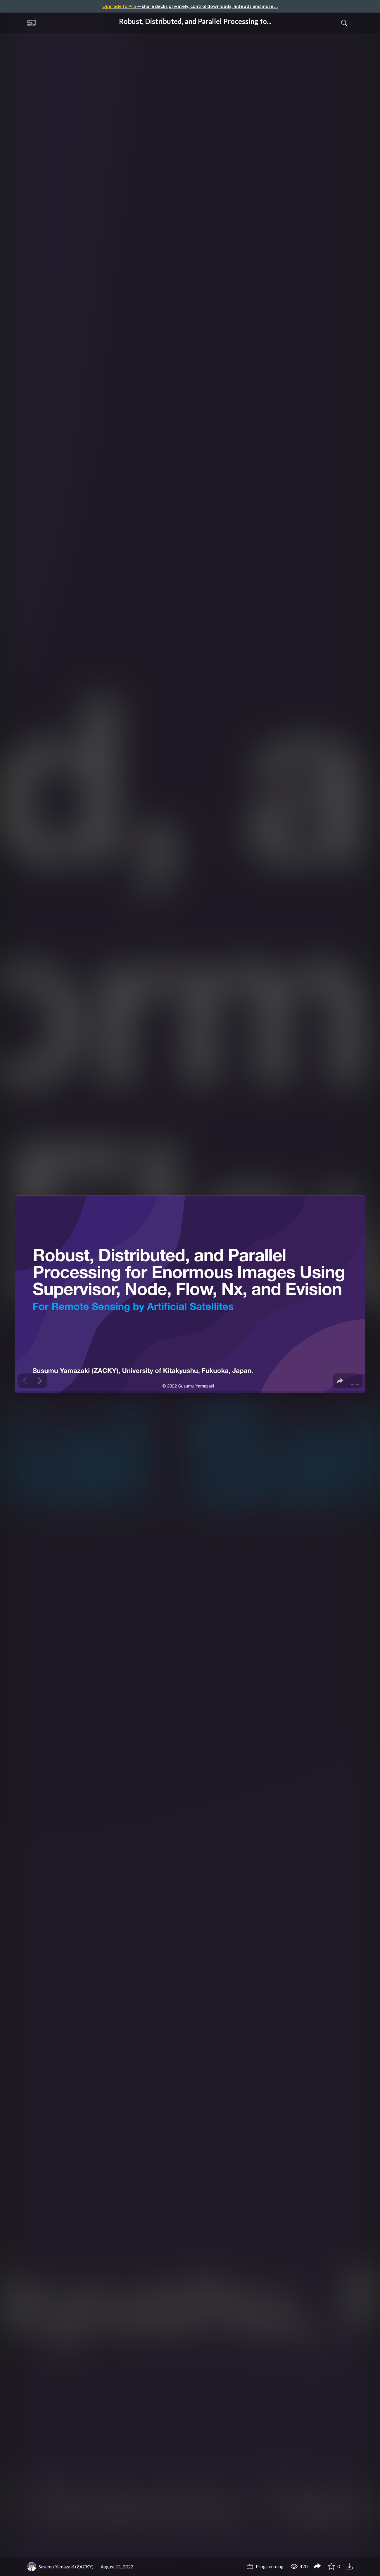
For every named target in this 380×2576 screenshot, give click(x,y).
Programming (265, 2566)
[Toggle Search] (344, 22)
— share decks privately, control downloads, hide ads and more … (190, 6)
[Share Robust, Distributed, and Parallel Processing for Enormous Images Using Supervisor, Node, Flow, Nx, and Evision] (317, 2567)
